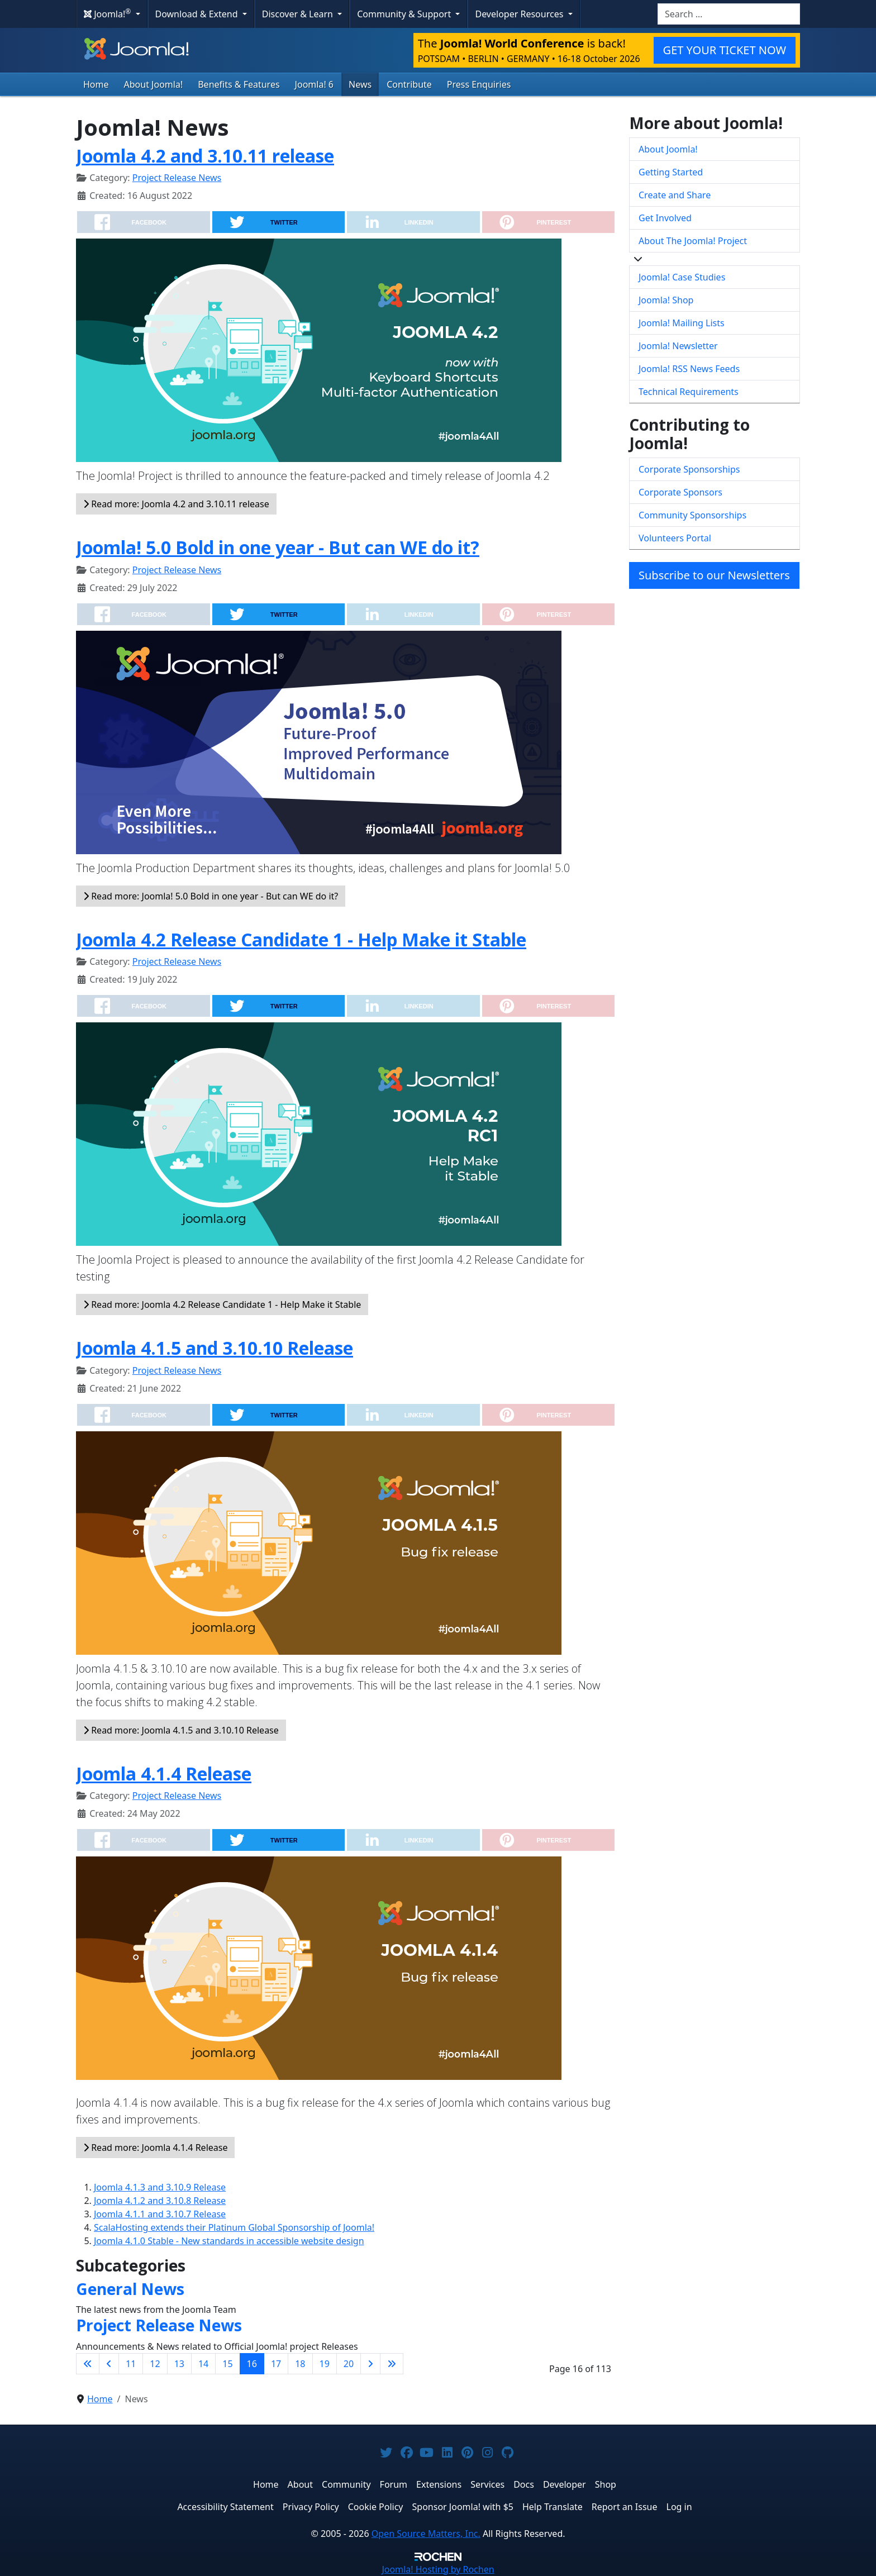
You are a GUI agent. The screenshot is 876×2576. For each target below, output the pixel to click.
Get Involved (665, 218)
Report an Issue (625, 2507)
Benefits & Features (238, 84)
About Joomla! (153, 84)
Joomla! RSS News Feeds (689, 369)
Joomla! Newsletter (678, 346)
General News (130, 2288)
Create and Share (675, 195)
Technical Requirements (689, 391)
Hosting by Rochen (438, 2569)
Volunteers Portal (675, 538)
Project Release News (176, 178)
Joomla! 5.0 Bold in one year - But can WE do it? (277, 547)
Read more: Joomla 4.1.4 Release (155, 2147)
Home (96, 84)
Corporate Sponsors (680, 492)
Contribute (409, 84)
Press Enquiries (479, 84)
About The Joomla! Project (693, 241)
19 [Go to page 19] (325, 2364)
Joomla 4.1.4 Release (163, 1773)
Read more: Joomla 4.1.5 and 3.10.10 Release (181, 1730)
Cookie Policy (375, 2507)
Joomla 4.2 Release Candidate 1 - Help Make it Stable (301, 939)
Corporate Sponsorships (689, 469)
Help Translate (552, 2507)
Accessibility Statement (225, 2507)
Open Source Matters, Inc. (426, 2533)
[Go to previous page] (109, 2363)
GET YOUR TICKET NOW (724, 50)
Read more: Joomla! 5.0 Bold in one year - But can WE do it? (210, 896)
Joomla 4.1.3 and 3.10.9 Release (160, 2187)
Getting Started (671, 172)
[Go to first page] (87, 2363)
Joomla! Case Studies (682, 277)
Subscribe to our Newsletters (714, 575)
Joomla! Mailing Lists (682, 323)
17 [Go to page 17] (276, 2364)
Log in (679, 2507)
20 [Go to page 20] (349, 2364)
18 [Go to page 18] (300, 2364)
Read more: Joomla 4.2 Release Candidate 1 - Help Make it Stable (222, 1304)
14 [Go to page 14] (203, 2364)
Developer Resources (520, 14)
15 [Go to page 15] (227, 2364)
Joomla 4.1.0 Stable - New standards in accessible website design (229, 2241)
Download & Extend (197, 14)
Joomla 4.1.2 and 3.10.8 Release (160, 2200)
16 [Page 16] (252, 2364)
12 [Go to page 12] (155, 2364)
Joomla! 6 (314, 84)
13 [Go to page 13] (179, 2364)
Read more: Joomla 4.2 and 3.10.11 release (176, 504)
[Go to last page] (391, 2363)
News (360, 84)
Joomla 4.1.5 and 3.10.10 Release (214, 1348)
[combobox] (729, 14)
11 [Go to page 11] (131, 2364)
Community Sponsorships (692, 515)
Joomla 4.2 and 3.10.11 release (205, 156)
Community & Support (405, 14)
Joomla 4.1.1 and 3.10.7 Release (160, 2214)
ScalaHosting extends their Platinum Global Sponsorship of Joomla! (234, 2227)
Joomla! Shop (666, 300)
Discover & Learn (298, 14)
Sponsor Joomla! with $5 (462, 2507)
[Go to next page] (370, 2363)
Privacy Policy (311, 2507)
